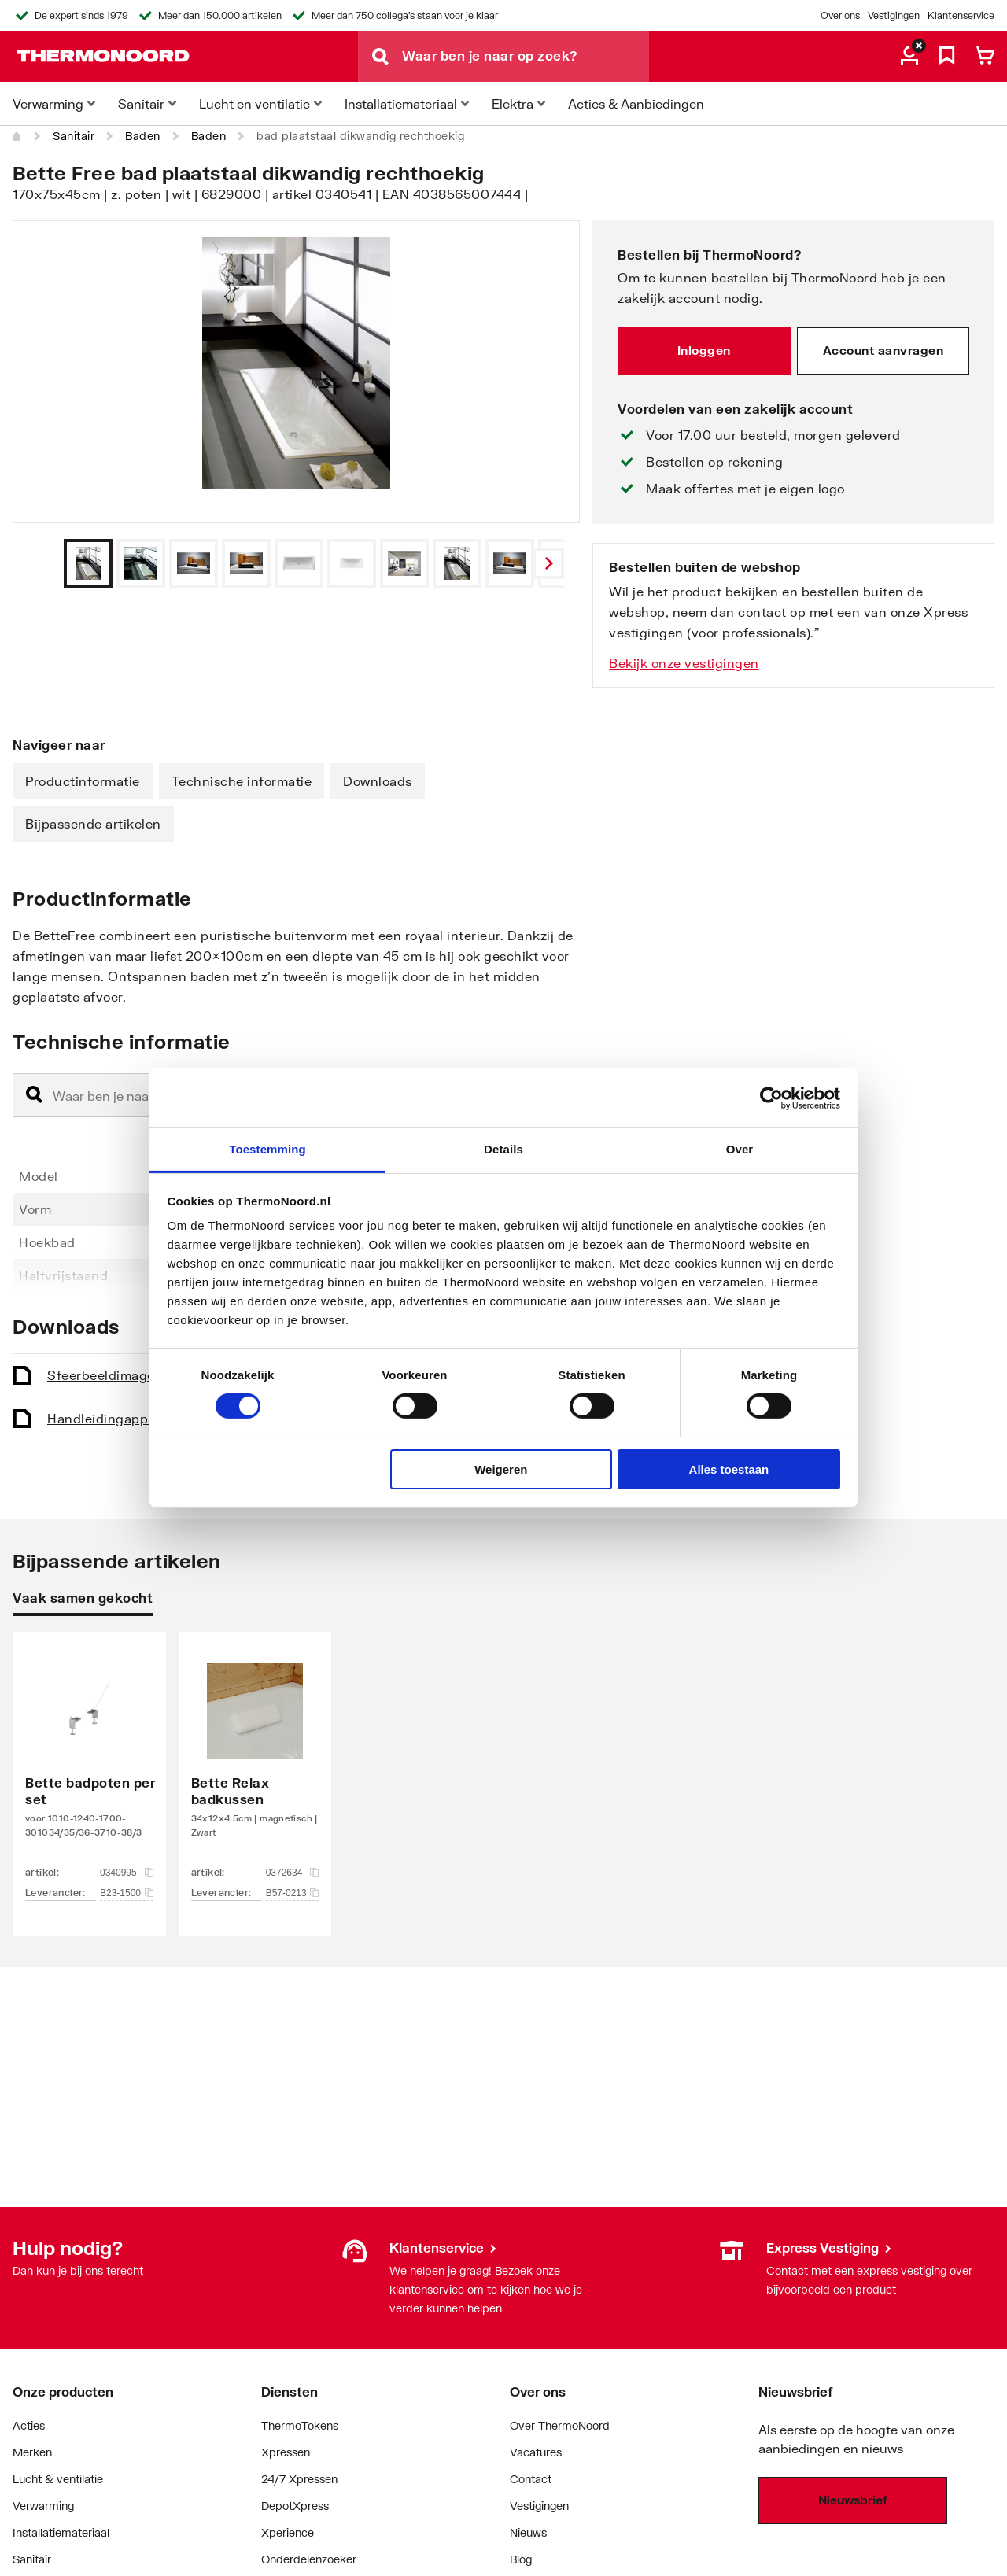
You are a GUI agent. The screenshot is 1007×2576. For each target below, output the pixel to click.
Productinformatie (82, 780)
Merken (32, 2452)
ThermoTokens (299, 2425)
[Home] (17, 136)
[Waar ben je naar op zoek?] (525, 56)
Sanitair (73, 135)
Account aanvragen (883, 350)
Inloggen (704, 350)
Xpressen (285, 2452)
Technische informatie (242, 780)
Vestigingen (894, 15)
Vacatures (536, 2452)
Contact (530, 2479)
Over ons (840, 15)
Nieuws (528, 2532)
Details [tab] (503, 1149)
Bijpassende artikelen (93, 823)
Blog (521, 2559)
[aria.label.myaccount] (909, 56)
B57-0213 (292, 1893)
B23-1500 (126, 1893)
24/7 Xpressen (299, 2479)
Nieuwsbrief (852, 2500)
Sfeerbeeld (143, 1374)
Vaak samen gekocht (83, 1597)
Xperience (287, 2532)
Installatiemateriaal (61, 2532)
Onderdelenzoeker (308, 2559)
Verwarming (43, 2505)
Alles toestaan (729, 1469)
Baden (142, 135)
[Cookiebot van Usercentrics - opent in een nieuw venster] (771, 1097)
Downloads (377, 780)
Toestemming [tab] (267, 1149)
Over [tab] (740, 1149)
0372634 (292, 1872)
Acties (29, 2425)
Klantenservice (961, 15)
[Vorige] (548, 563)
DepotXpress (295, 2505)
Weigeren (500, 1469)
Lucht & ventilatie (58, 2479)
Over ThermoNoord (560, 2425)
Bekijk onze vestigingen (684, 662)
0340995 (126, 1872)
